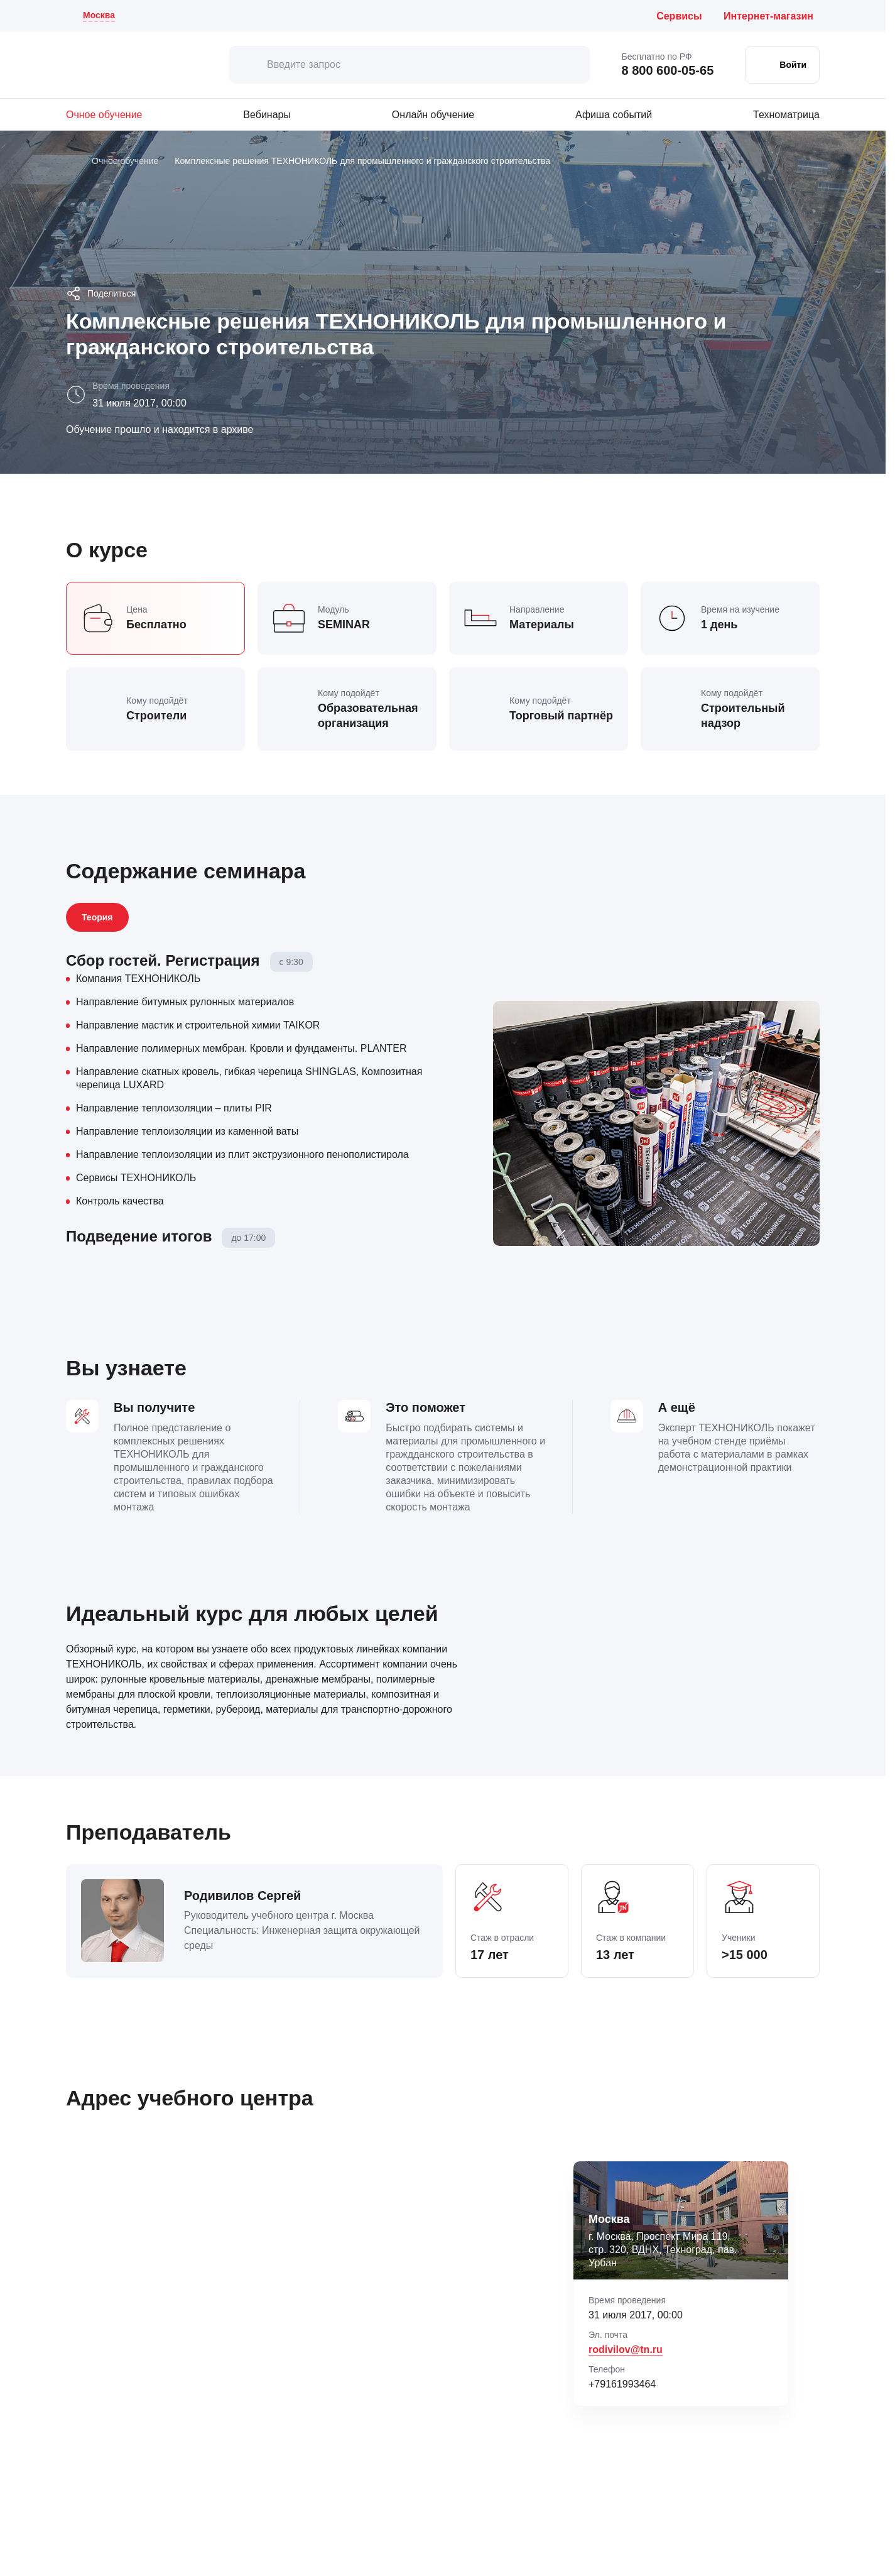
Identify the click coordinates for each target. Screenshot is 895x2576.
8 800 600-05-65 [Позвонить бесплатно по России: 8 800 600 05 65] (667, 70)
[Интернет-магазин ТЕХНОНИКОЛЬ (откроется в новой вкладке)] (772, 16)
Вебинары (267, 114)
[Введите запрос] (409, 65)
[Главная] (70, 161)
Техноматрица (786, 114)
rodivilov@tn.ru (626, 2349)
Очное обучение (104, 114)
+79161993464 (622, 2384)
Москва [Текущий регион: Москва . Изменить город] (99, 15)
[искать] (248, 65)
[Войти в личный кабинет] (782, 65)
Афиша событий (613, 114)
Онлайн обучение (433, 114)
